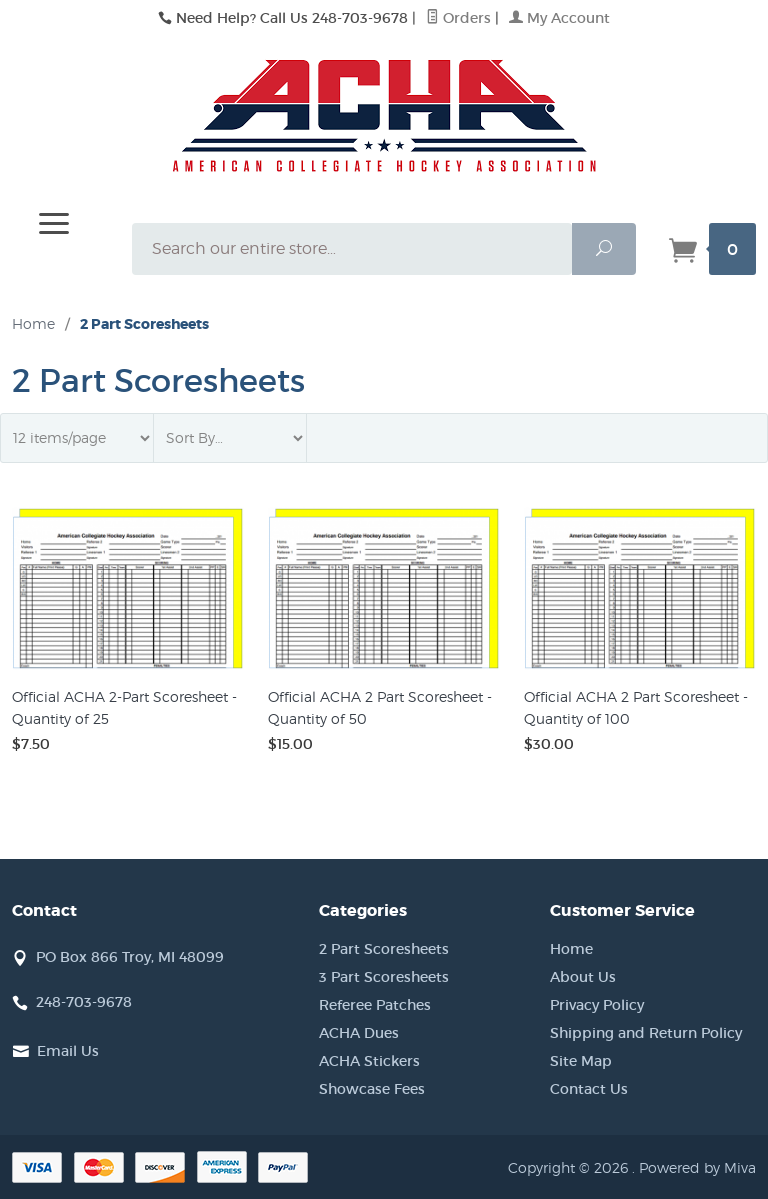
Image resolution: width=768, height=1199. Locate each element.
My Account (559, 18)
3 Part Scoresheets (384, 977)
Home (33, 323)
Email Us (68, 1051)
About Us (583, 977)
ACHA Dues (359, 1033)
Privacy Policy (597, 1005)
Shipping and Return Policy (646, 1033)
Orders (458, 18)
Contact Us (589, 1089)
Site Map (581, 1061)
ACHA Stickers (369, 1061)
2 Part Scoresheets (384, 949)
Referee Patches (375, 1005)
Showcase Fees (372, 1089)
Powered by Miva (697, 1167)
